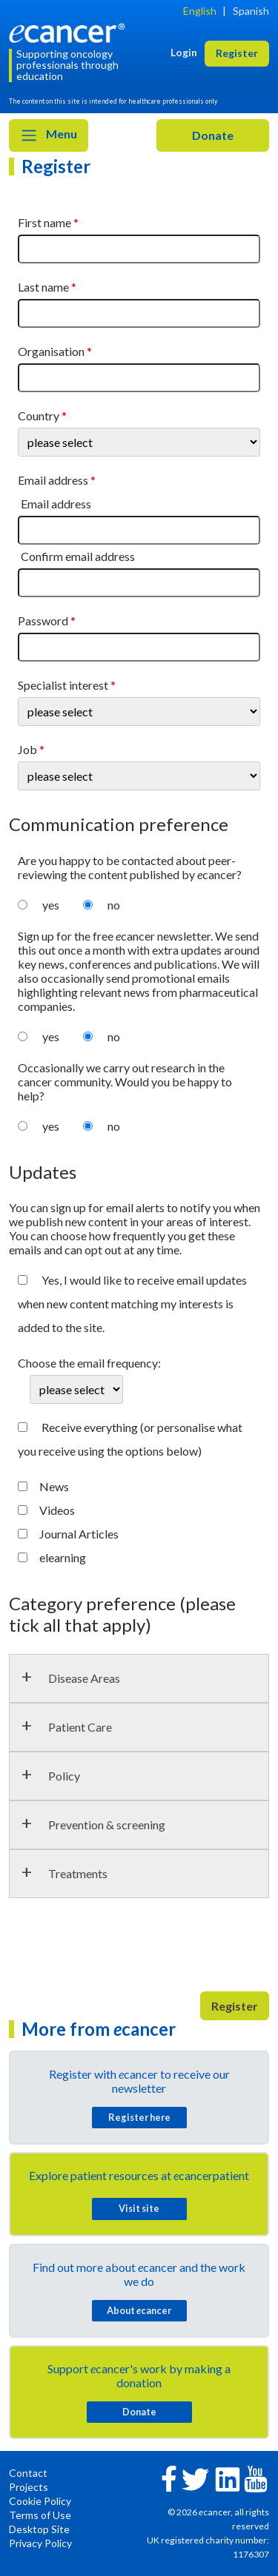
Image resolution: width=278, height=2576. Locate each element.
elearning (62, 1557)
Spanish (251, 10)
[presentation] (121, 1951)
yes (50, 905)
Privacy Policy (40, 2543)
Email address (53, 480)
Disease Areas (84, 1678)
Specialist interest (63, 685)
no (113, 905)
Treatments (77, 1873)
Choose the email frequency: (89, 1363)
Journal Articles (79, 1534)
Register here (139, 2117)
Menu (48, 135)
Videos (57, 1510)
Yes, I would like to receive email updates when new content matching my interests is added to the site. (132, 1303)
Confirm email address (78, 556)
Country (38, 415)
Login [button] (184, 52)
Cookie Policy (40, 2501)
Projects (28, 2487)
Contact (28, 2472)
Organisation (51, 351)
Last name (43, 287)
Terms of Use (40, 2515)
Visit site (139, 2208)
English (199, 10)
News (54, 1486)
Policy (64, 1776)
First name (44, 222)
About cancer (139, 2310)
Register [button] (237, 53)
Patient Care (80, 1727)
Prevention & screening (106, 1824)
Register (234, 2006)
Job (27, 749)
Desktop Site (39, 2529)
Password (43, 620)
